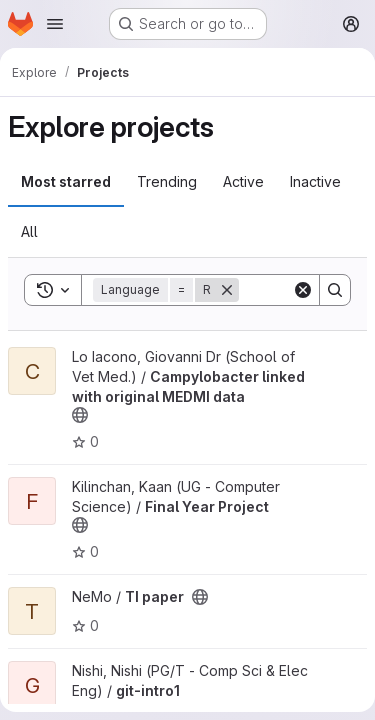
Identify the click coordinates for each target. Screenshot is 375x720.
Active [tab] (243, 181)
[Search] (335, 290)
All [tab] (29, 231)
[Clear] (303, 290)
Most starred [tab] (66, 181)
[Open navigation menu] (55, 24)
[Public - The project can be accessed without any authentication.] (80, 415)
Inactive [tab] (315, 181)
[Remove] (227, 290)
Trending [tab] (167, 181)
